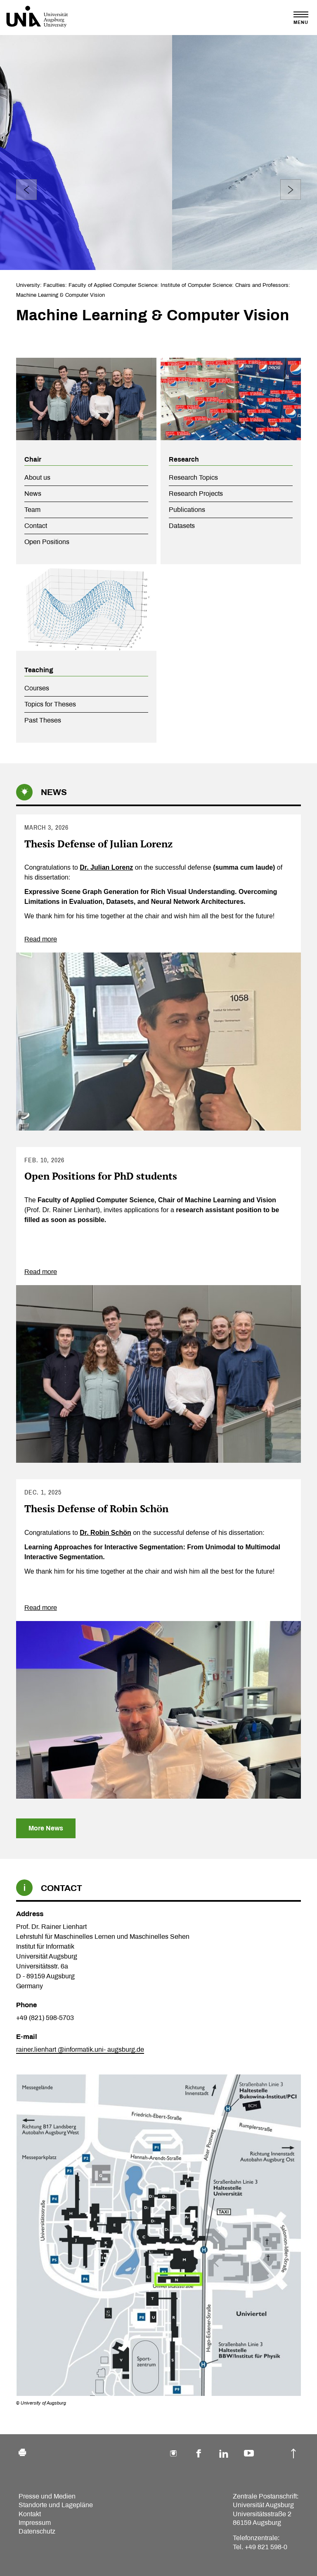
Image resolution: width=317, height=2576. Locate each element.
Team (32, 509)
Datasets (182, 525)
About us (37, 477)
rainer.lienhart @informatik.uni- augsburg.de (80, 2049)
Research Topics (193, 477)
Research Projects (196, 493)
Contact (35, 525)
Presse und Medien (47, 2496)
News (32, 493)
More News (45, 1828)
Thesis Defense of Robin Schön (96, 1508)
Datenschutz (37, 2531)
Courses (36, 688)
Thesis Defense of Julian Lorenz (98, 843)
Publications (187, 509)
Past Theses (42, 720)
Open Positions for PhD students (100, 1175)
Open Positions (46, 541)
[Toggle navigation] (301, 17)
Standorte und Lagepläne (56, 2504)
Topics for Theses (50, 704)
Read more (40, 939)
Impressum (35, 2522)
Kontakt (30, 2513)
